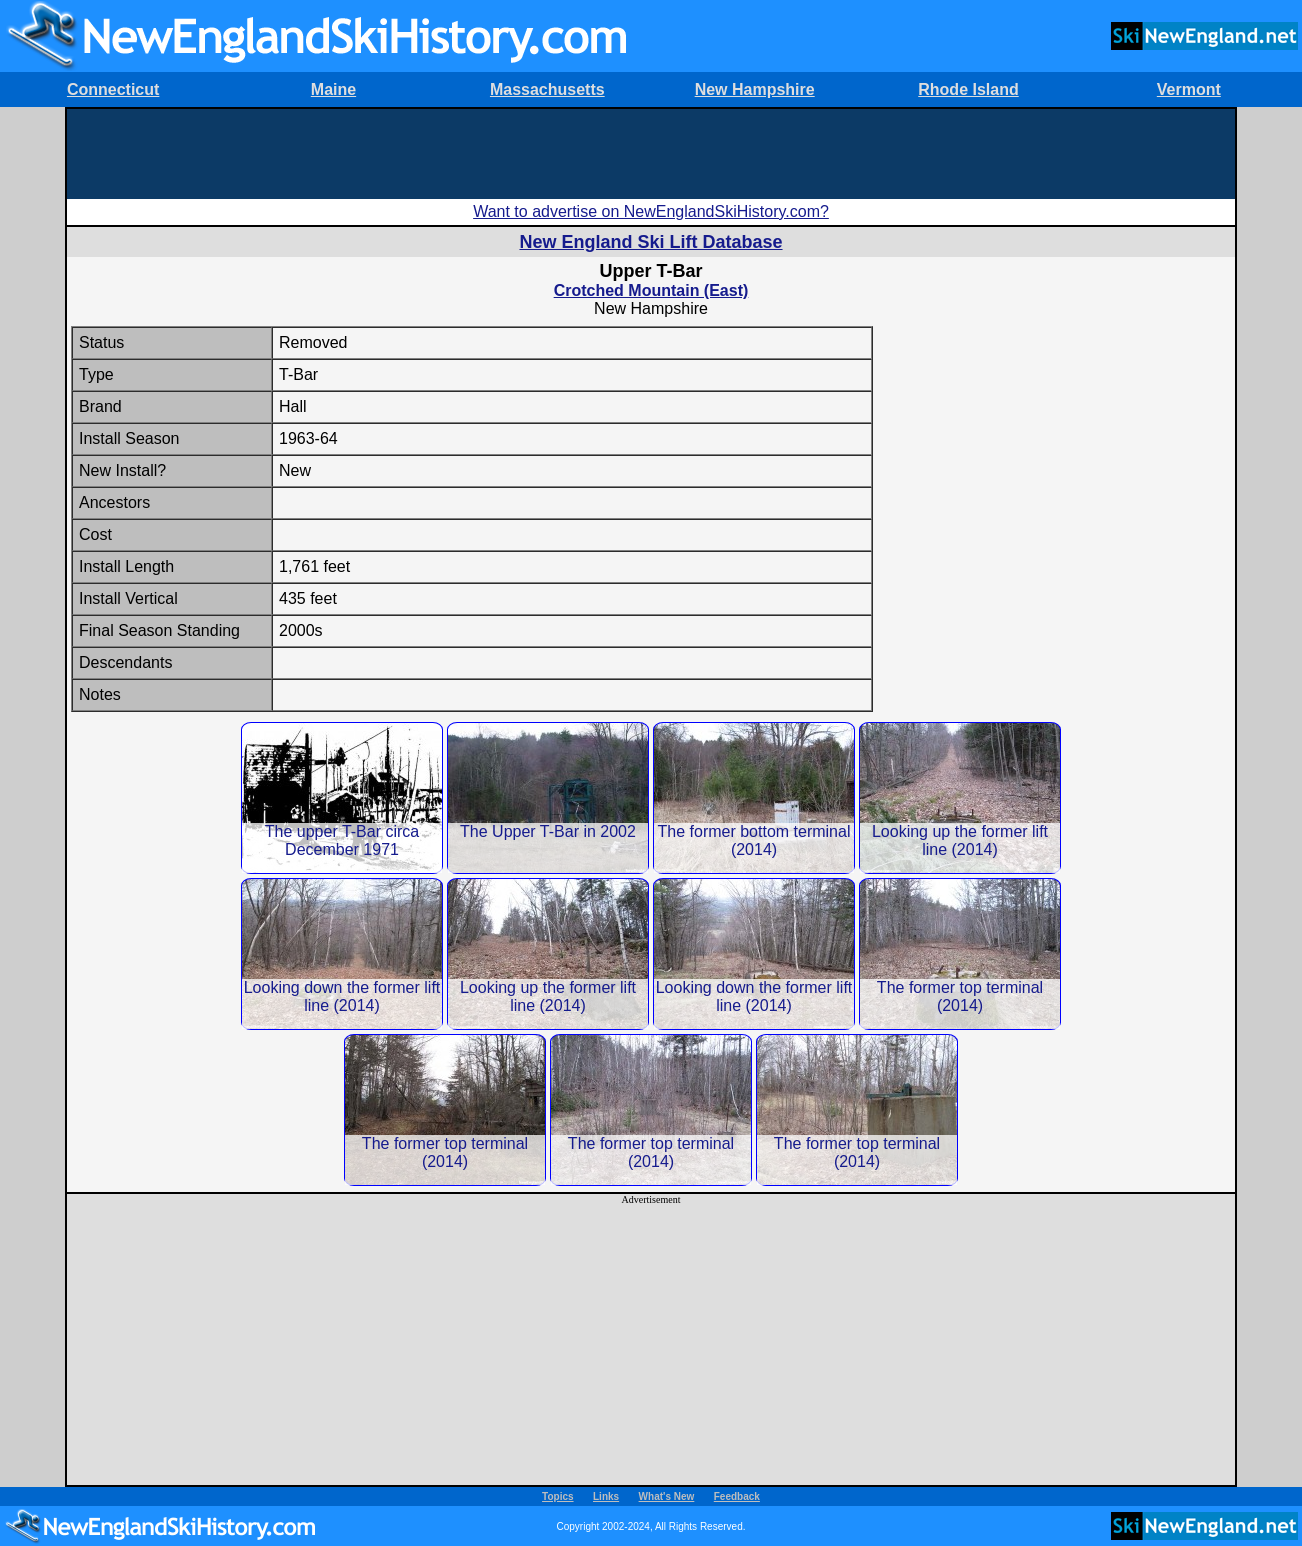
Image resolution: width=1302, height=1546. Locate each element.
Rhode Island (968, 89)
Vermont (1189, 89)
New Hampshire (755, 89)
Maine (333, 89)
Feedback (737, 1496)
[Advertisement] (651, 154)
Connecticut (113, 89)
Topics (557, 1496)
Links (606, 1496)
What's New (667, 1496)
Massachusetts (547, 89)
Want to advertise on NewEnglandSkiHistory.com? (651, 211)
